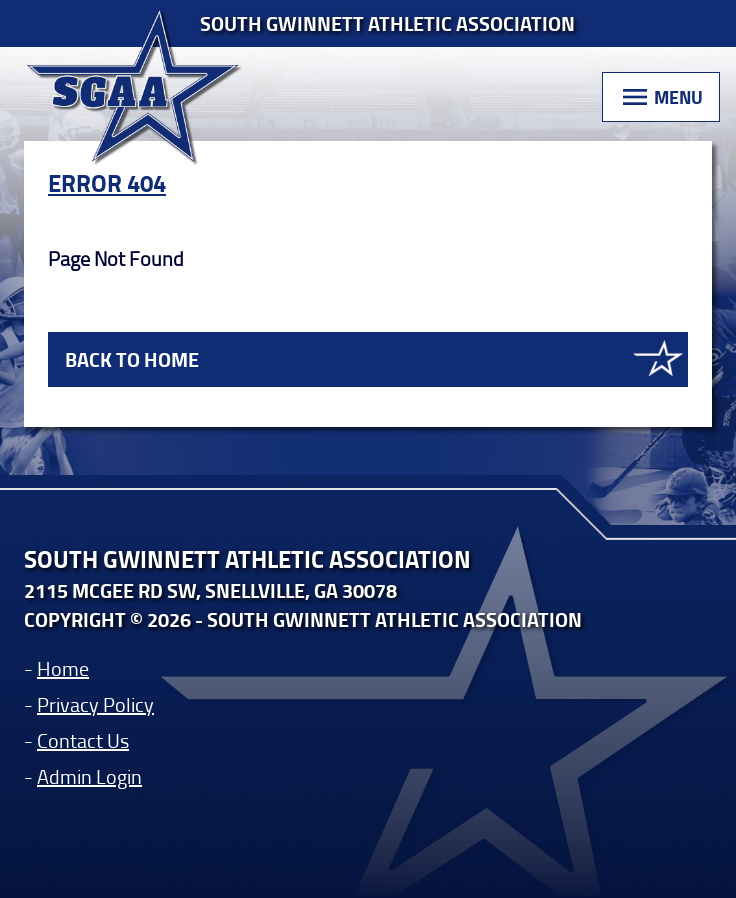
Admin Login (89, 776)
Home (63, 668)
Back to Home (132, 359)
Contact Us (83, 740)
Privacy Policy (95, 704)
